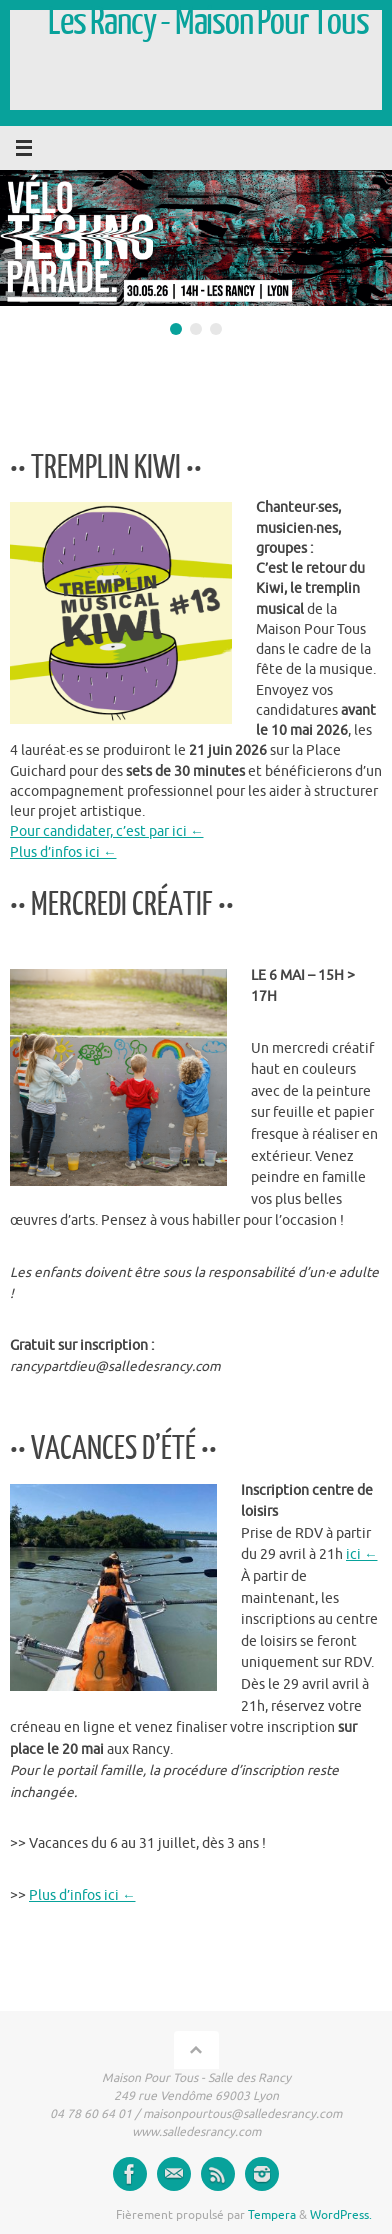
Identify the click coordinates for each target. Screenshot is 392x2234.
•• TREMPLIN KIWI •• (106, 468)
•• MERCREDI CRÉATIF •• (122, 905)
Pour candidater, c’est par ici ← (107, 831)
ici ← (362, 1554)
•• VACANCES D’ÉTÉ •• (113, 1449)
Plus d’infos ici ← (63, 852)
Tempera (272, 2215)
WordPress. (341, 2215)
